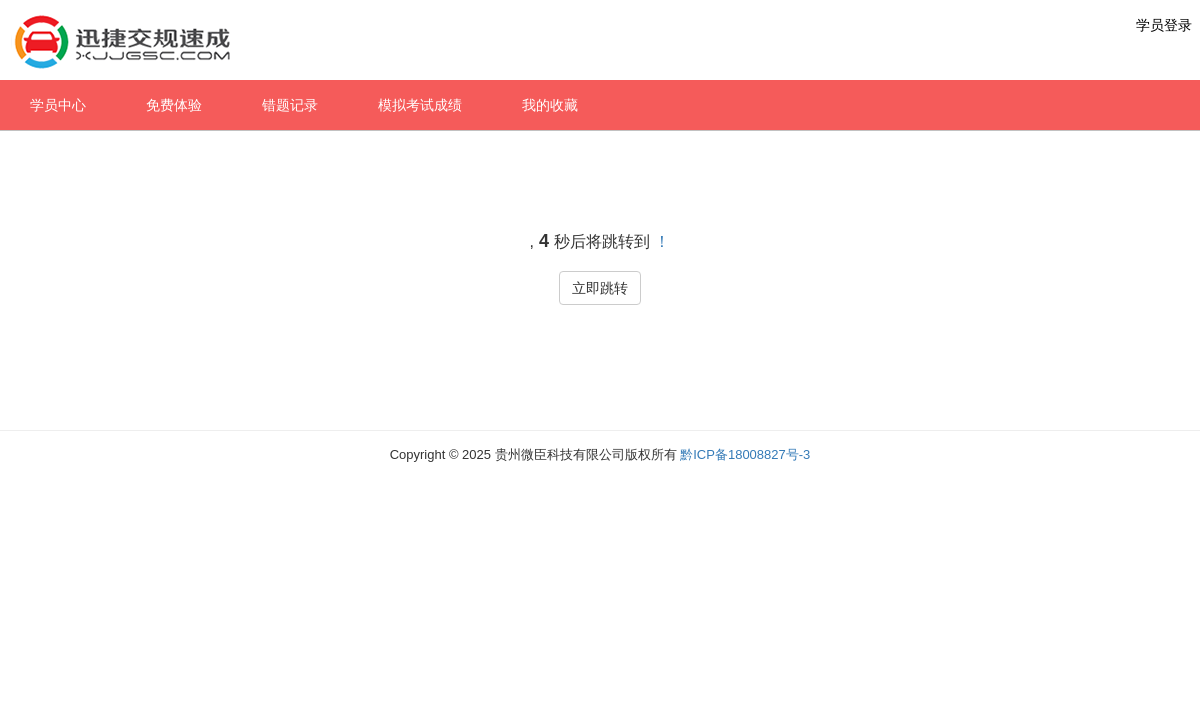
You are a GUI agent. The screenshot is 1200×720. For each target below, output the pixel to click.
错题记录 (290, 105)
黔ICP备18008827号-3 (745, 454)
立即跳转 (600, 288)
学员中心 (58, 105)
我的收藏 (550, 105)
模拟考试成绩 (420, 105)
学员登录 (1164, 25)
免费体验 (174, 105)
